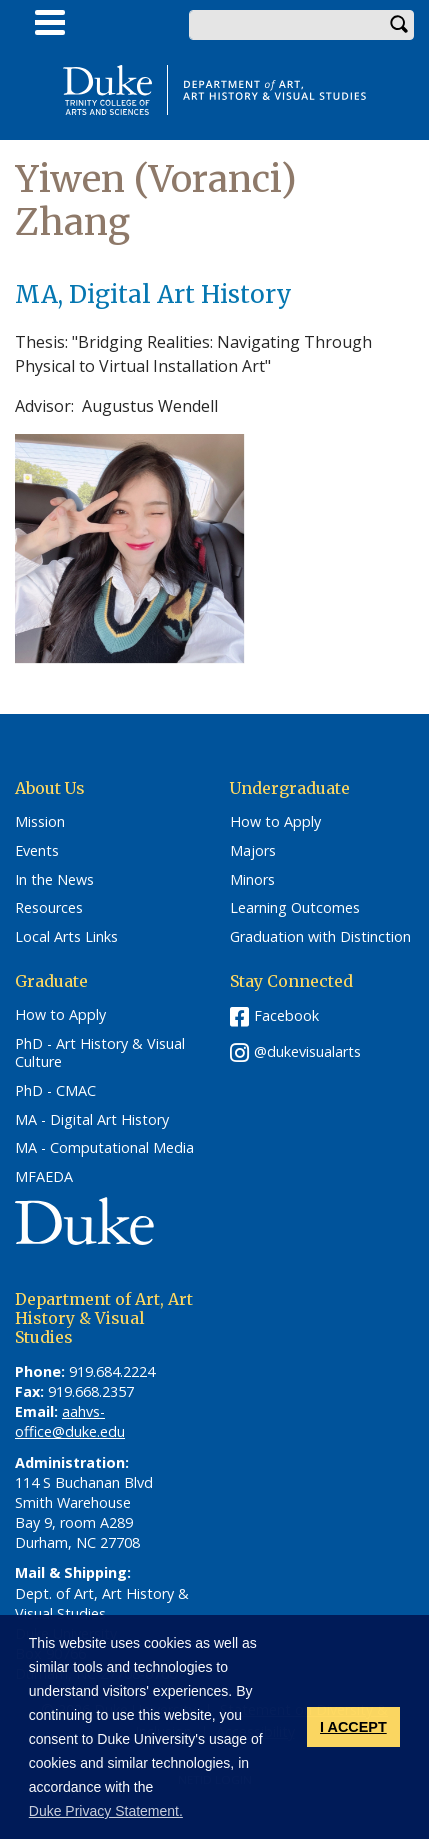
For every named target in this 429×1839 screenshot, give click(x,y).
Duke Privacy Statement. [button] (106, 1811)
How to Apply (275, 822)
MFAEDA (44, 1177)
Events (37, 851)
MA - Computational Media (104, 1148)
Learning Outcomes (295, 908)
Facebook (286, 1015)
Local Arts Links (66, 937)
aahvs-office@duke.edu (70, 1421)
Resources (49, 908)
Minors (252, 880)
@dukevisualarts (307, 1051)
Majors (253, 851)
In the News (54, 880)
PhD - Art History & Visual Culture (100, 1053)
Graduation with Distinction (320, 937)
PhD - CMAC (55, 1091)
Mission (40, 822)
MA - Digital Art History (92, 1120)
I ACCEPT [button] (353, 1727)
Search (399, 25)
